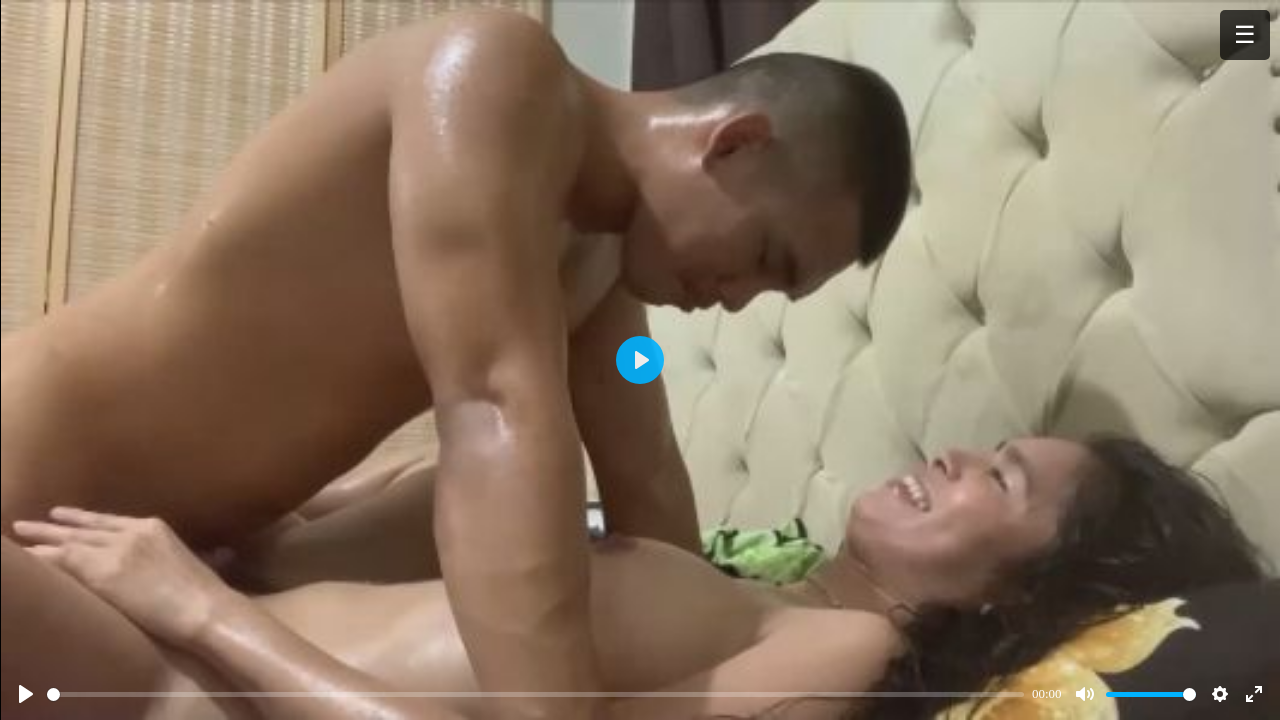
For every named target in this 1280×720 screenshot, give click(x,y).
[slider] (535, 694)
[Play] (26, 694)
